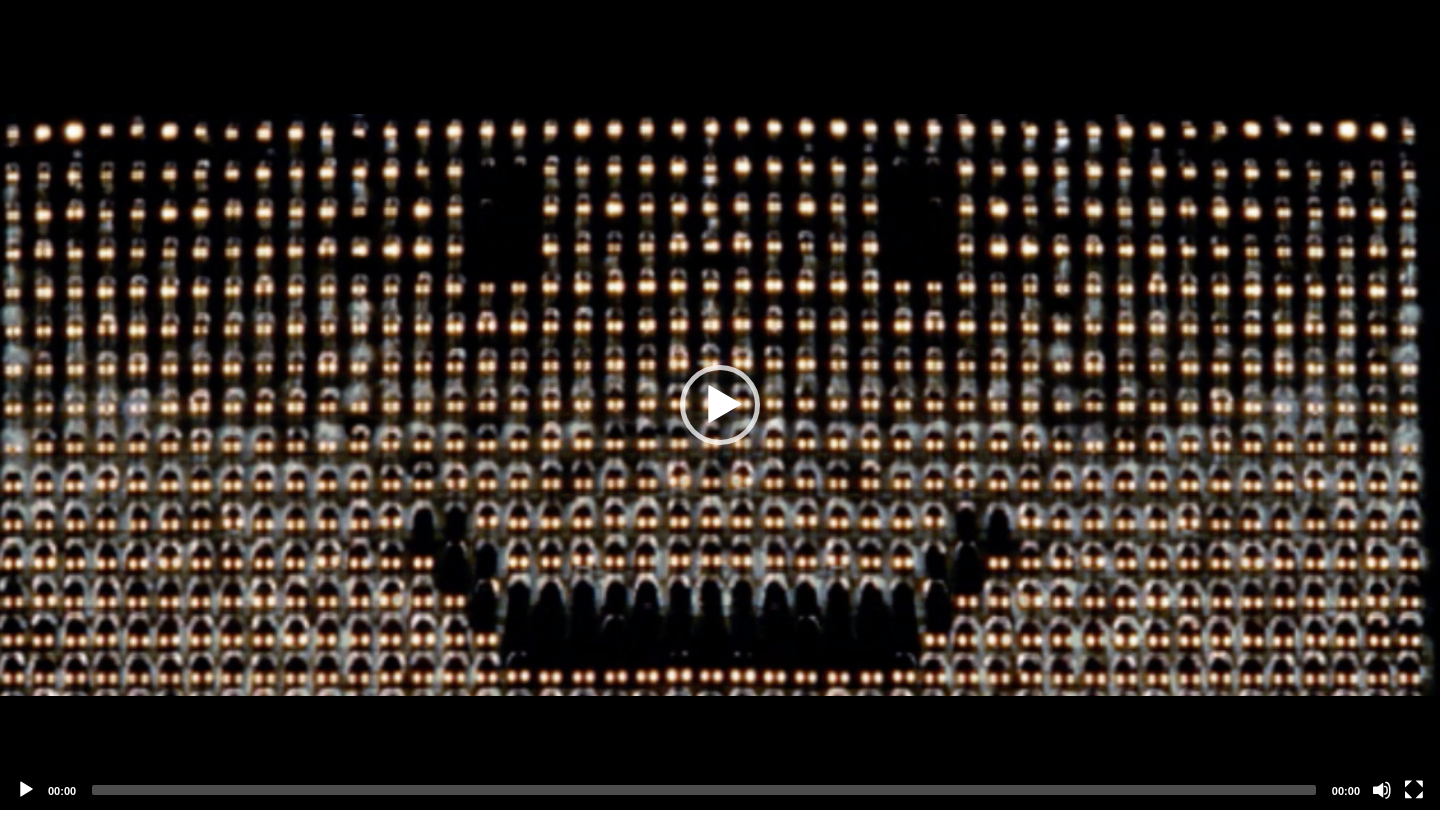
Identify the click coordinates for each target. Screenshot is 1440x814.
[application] (720, 405)
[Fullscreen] (1414, 790)
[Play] (26, 790)
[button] (720, 405)
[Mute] (1382, 790)
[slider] (704, 790)
